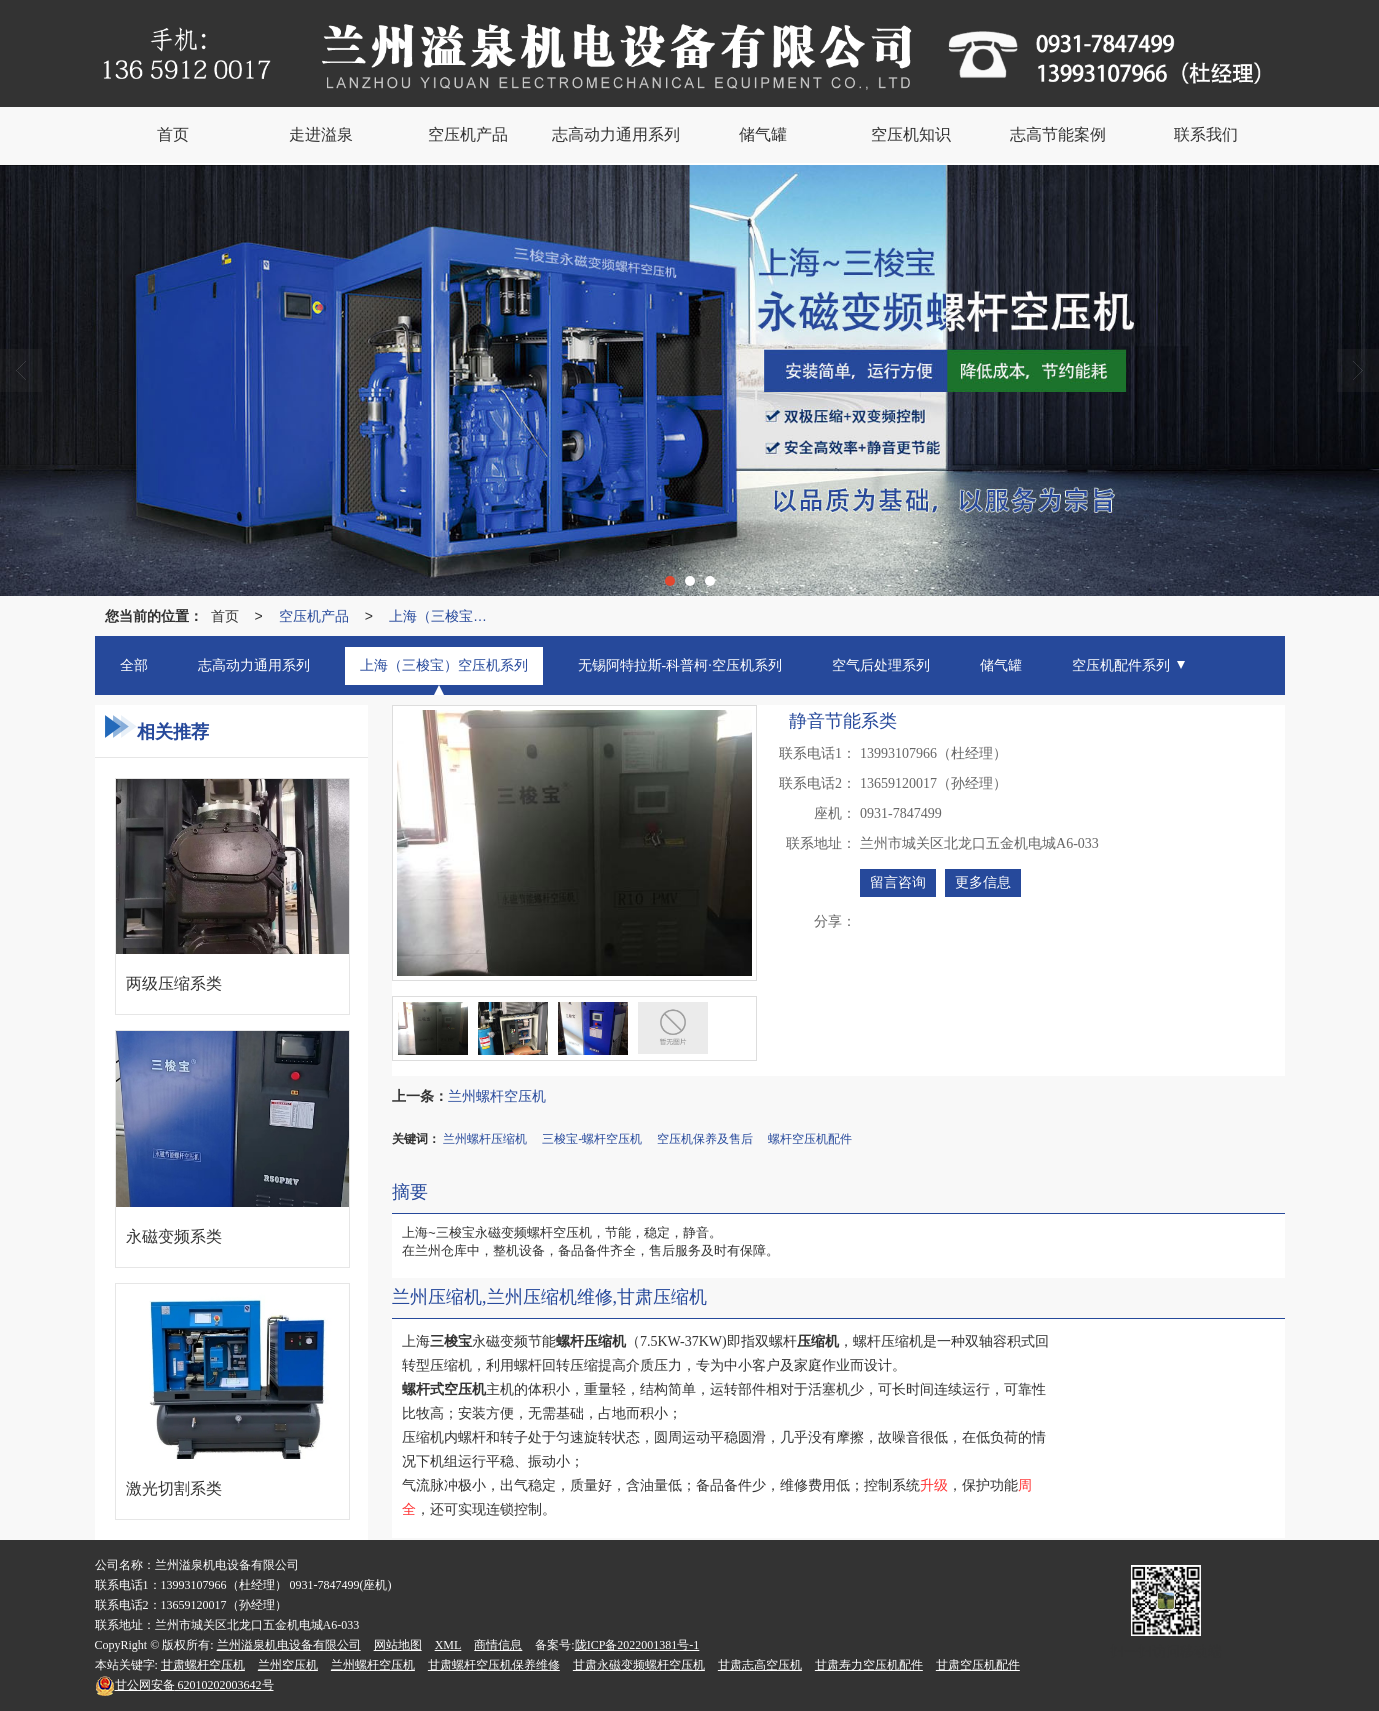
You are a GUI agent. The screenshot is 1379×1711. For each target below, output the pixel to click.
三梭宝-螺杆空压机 (592, 1139)
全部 (134, 665)
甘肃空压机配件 (978, 1665)
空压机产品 (314, 616)
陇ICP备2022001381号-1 (637, 1645)
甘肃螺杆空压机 (203, 1665)
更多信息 (983, 882)
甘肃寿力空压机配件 (869, 1665)
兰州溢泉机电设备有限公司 (289, 1645)
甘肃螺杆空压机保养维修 (494, 1665)
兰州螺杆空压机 (497, 1096)
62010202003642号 (184, 1685)
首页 (225, 616)
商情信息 (498, 1645)
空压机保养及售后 (705, 1139)
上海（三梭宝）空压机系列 (443, 616)
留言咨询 (898, 882)
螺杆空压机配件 (810, 1139)
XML (448, 1645)
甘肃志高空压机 (760, 1665)
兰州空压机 (288, 1665)
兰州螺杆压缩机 (485, 1139)
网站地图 (398, 1645)
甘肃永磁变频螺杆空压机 (639, 1665)
